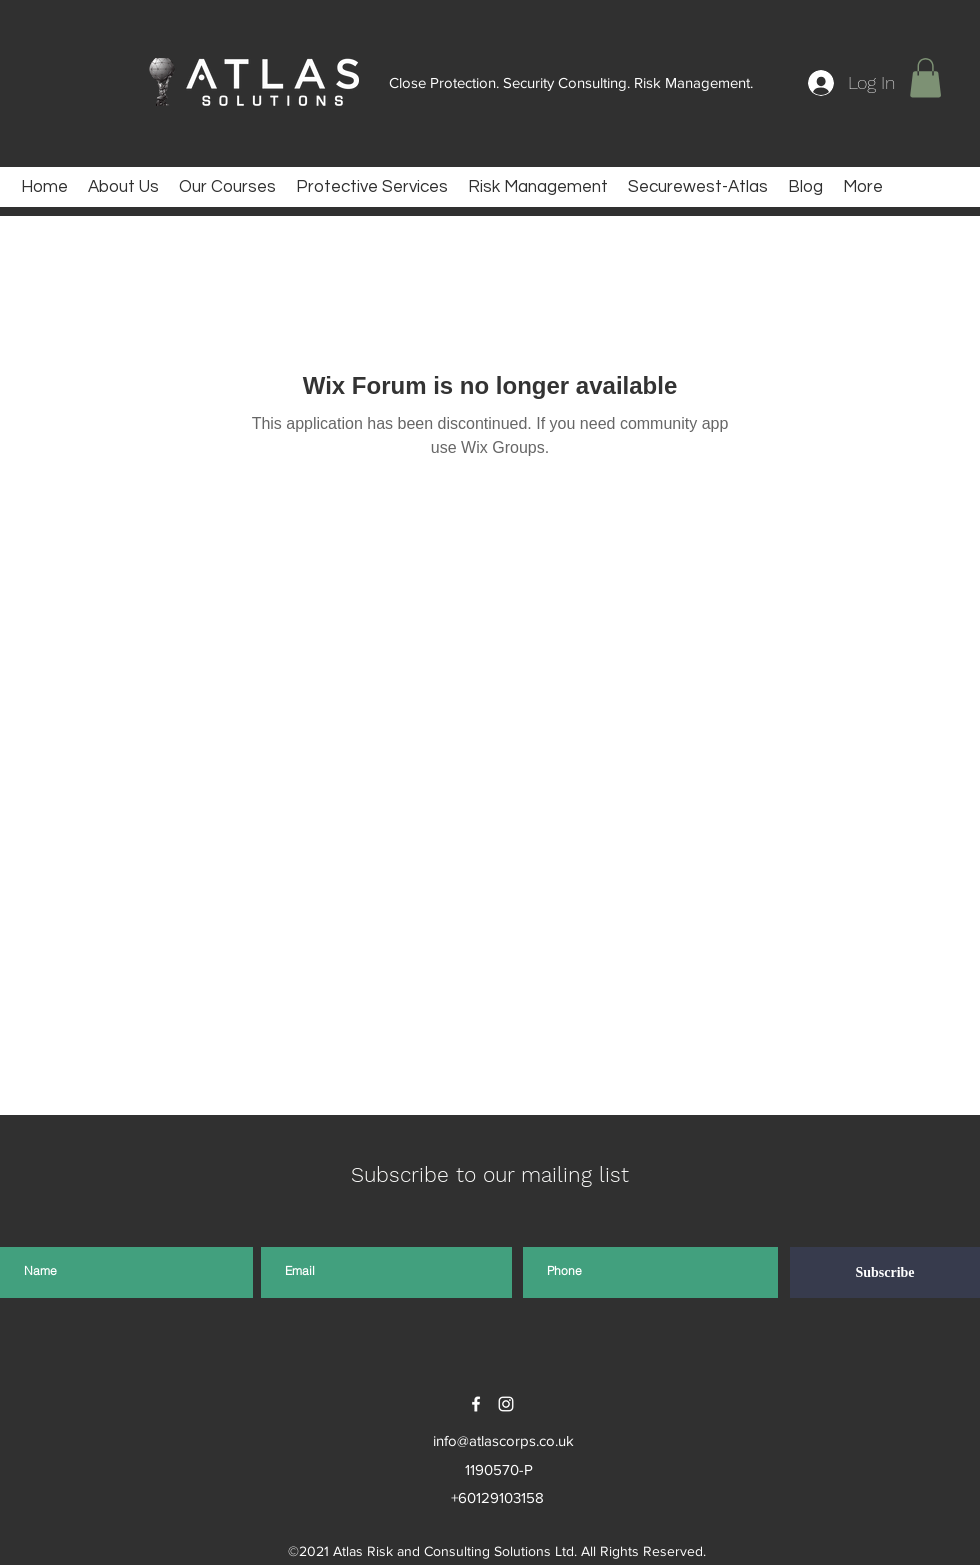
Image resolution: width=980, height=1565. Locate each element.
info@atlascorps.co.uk (503, 1440)
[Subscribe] (885, 1272)
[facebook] (476, 1404)
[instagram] (506, 1404)
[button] (925, 77)
